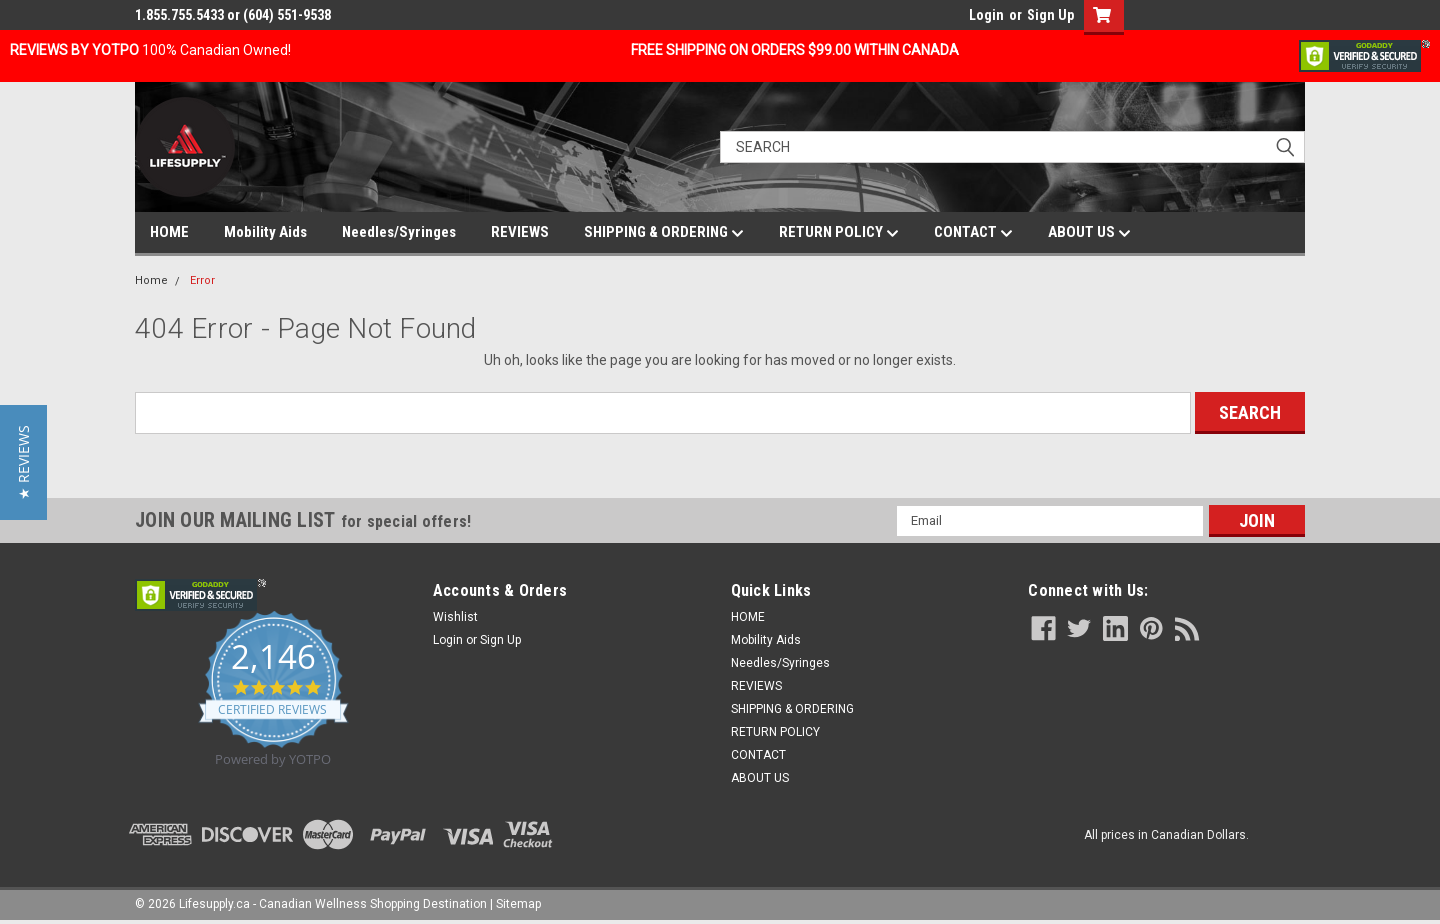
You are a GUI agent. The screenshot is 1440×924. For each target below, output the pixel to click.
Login (986, 15)
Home (151, 280)
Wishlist (455, 617)
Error (202, 280)
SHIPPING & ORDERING (664, 233)
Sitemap (518, 904)
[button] (23, 462)
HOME (169, 232)
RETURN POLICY (839, 233)
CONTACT (973, 233)
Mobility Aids (265, 232)
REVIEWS (520, 232)
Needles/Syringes (399, 232)
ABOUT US (1089, 233)
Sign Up (1050, 15)
